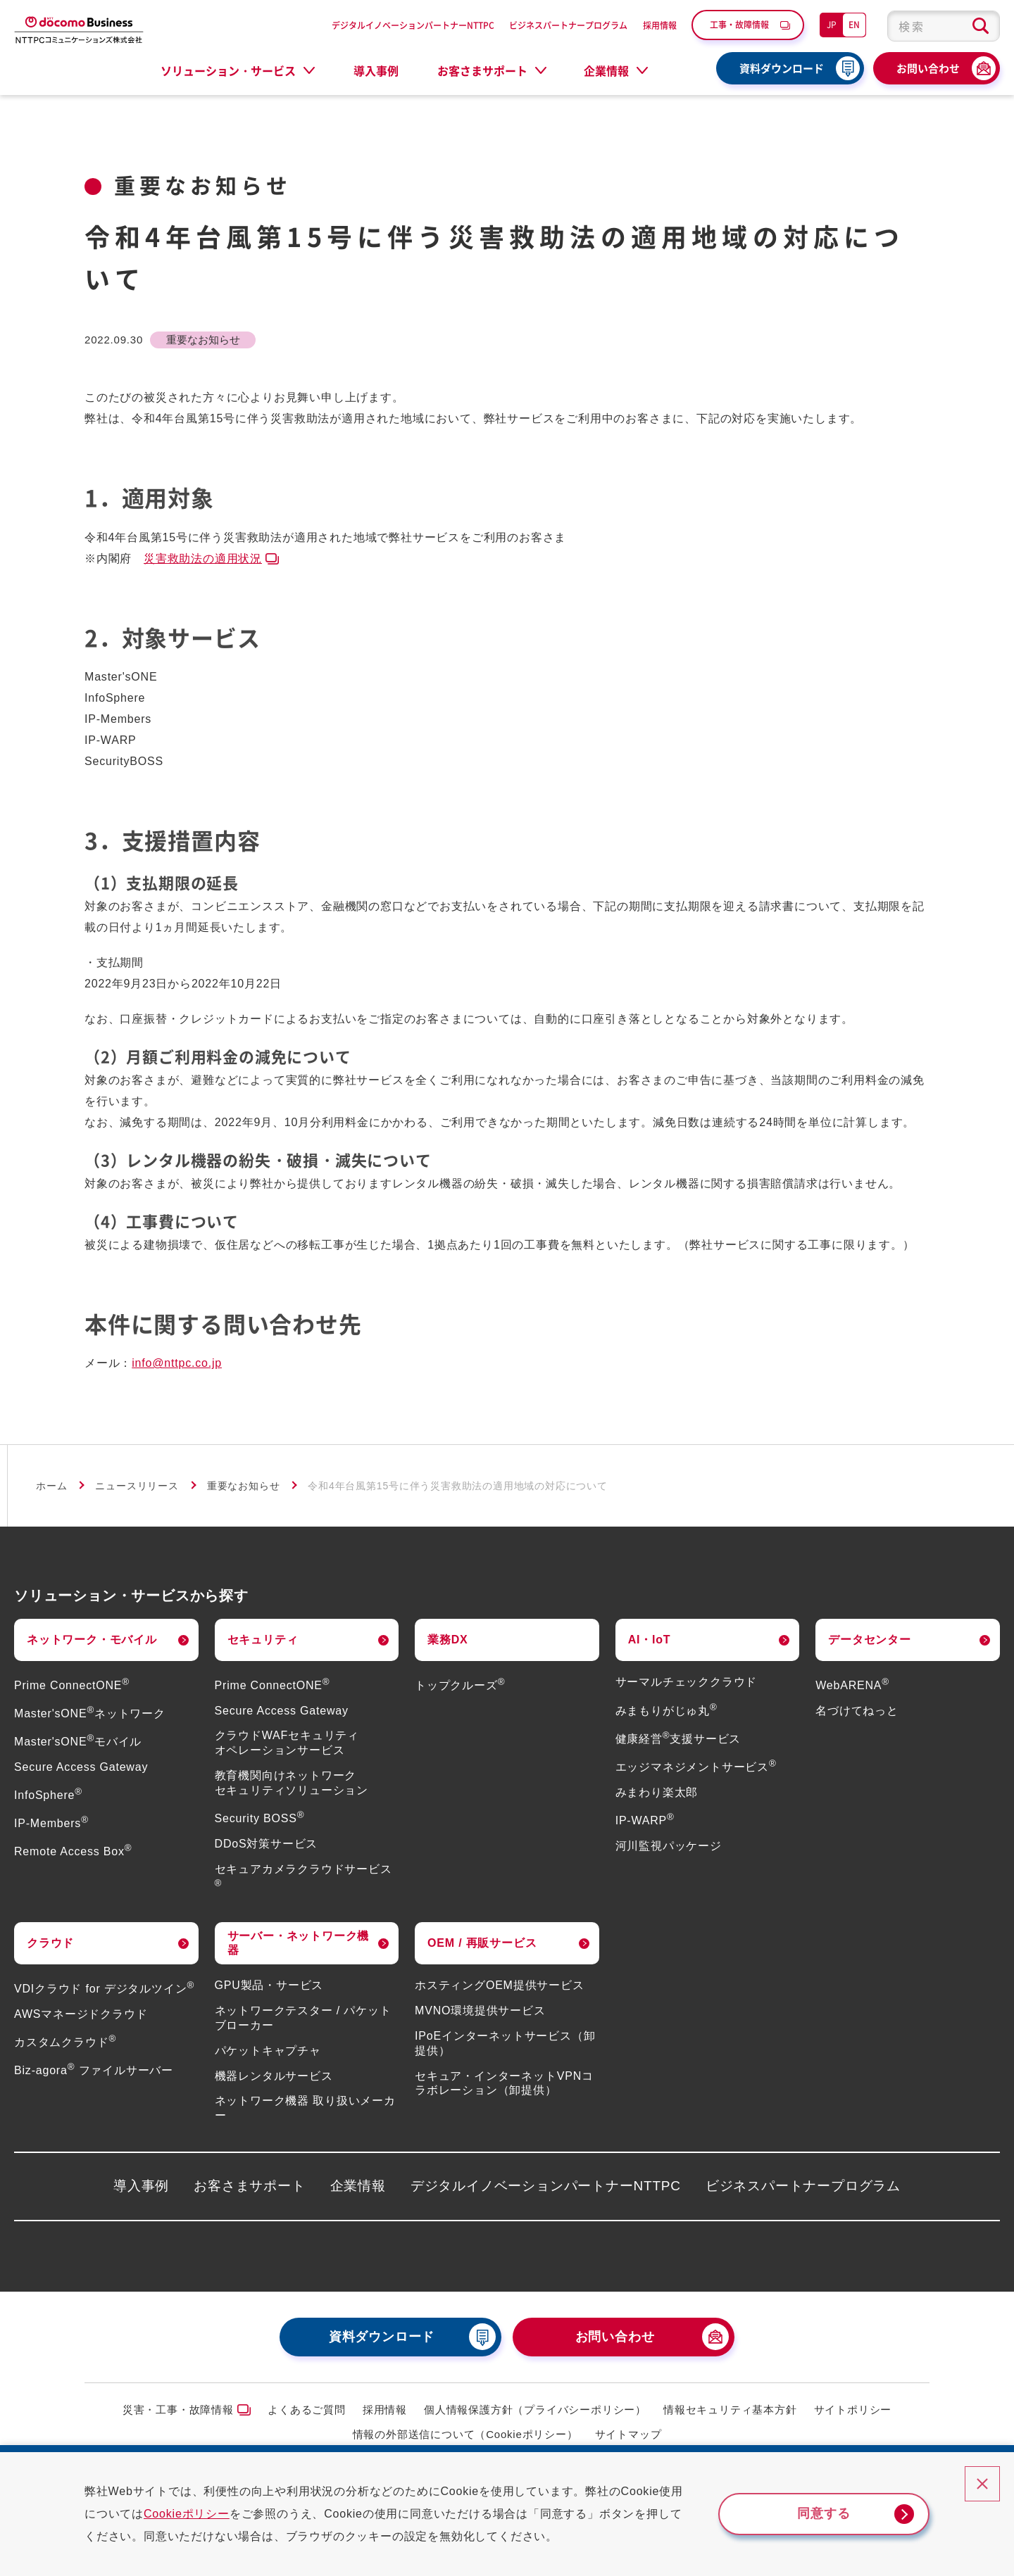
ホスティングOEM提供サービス (499, 1985)
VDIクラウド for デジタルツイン (104, 1989)
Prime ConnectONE (72, 1685)
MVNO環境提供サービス (480, 2010)
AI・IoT (649, 1640)
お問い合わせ (928, 68)
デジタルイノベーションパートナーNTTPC (413, 25)
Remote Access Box (73, 1851)
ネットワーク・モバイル (92, 1640)
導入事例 (376, 70)
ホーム (51, 1485)
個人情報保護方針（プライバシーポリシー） (535, 2410)
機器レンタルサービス (274, 2076)
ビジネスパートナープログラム (568, 25)
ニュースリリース (136, 1485)
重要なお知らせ (243, 1485)
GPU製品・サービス (269, 1985)
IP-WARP (645, 1820)
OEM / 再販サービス (482, 1943)
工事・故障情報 (739, 24)
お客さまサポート (249, 2185)
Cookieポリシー (187, 2514)
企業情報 (358, 2185)
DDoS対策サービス (266, 1844)
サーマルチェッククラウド (686, 1682)
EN (854, 24)
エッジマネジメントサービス (696, 1767)
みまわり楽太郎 (657, 1792)
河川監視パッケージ (668, 1846)
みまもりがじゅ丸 (666, 1711)
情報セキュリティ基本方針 (730, 2410)
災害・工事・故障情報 (178, 2410)
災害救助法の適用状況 (203, 558)
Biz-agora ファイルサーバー (93, 2070)
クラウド (50, 1943)
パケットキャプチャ (268, 2051)
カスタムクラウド (65, 2042)
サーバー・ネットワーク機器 (298, 1943)
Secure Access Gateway (81, 1767)
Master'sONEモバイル (78, 1742)
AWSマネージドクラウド (80, 2014)
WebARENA (852, 1685)
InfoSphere (48, 1795)
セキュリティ (263, 1640)
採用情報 (660, 25)
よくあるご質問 (307, 2410)
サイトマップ (628, 2434)
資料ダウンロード (781, 68)
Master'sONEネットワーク (89, 1713)
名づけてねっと (857, 1711)
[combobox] (943, 26)
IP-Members (51, 1823)
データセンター (869, 1640)
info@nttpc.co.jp (177, 1363)
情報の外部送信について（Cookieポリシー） (465, 2434)
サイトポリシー (853, 2410)
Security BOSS (260, 1818)
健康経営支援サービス (678, 1739)
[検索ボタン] (980, 26)
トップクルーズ (460, 1685)
